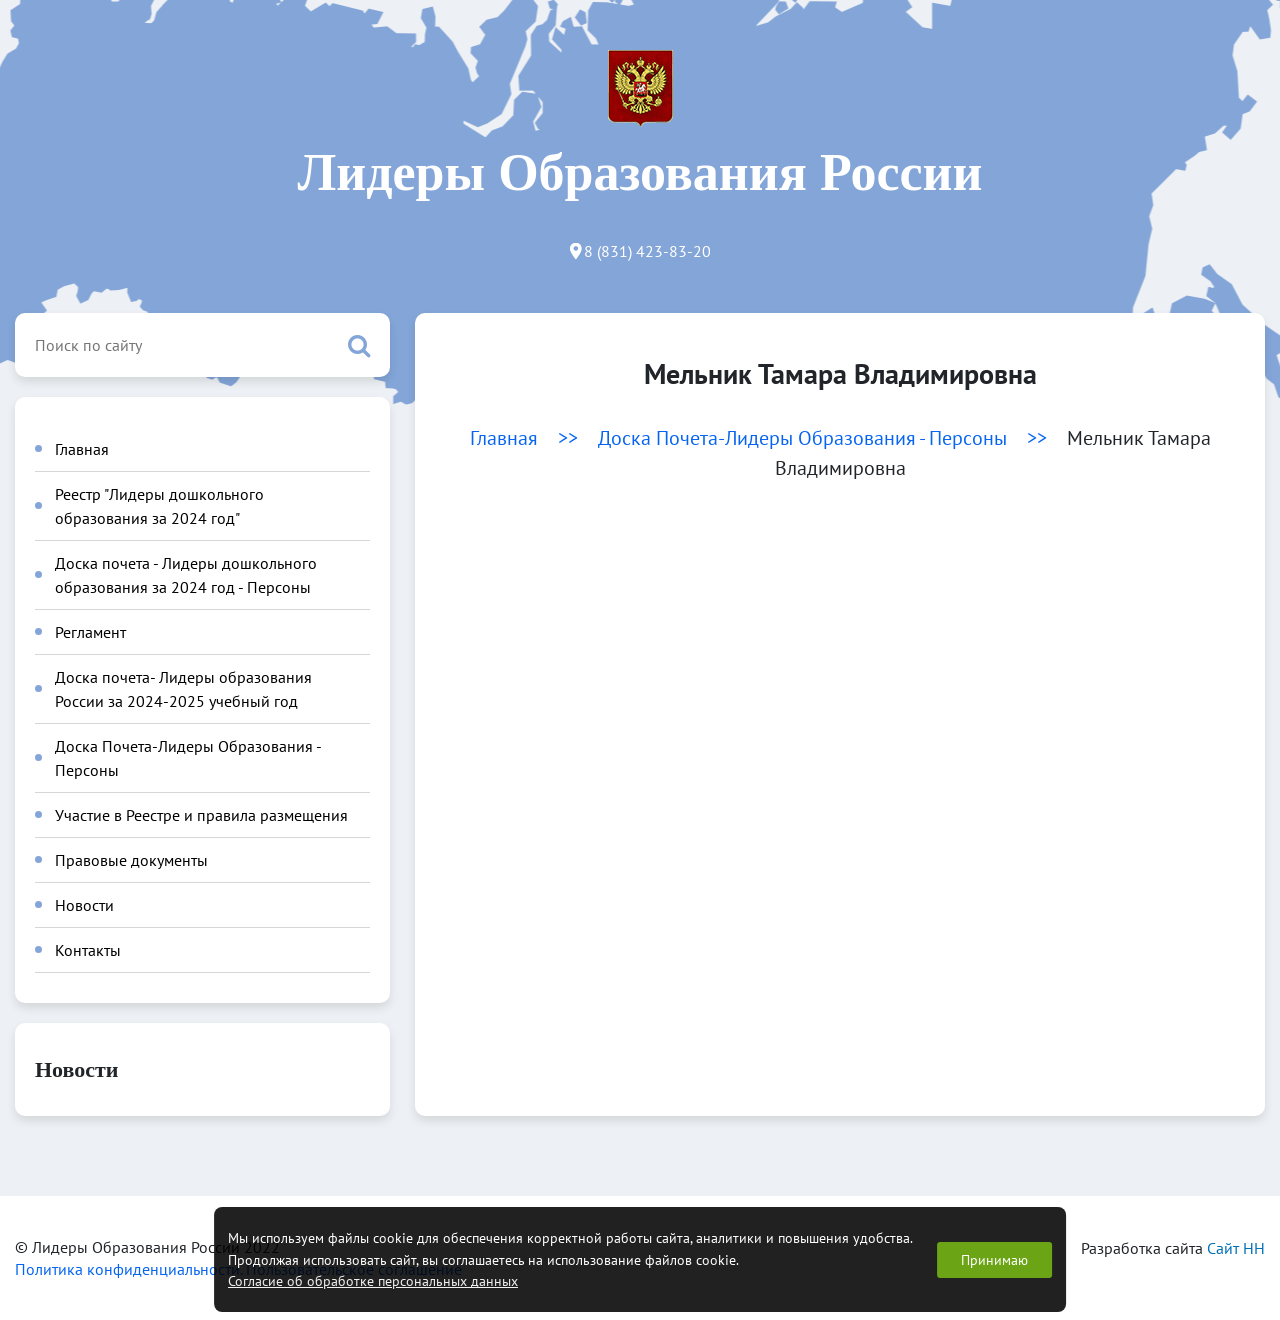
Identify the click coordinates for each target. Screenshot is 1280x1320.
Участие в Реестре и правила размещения (201, 815)
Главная (82, 449)
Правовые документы (131, 860)
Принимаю (994, 1259)
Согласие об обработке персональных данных (373, 1280)
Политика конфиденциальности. (130, 1269)
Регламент (90, 632)
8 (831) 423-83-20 (647, 251)
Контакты (88, 950)
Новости (84, 905)
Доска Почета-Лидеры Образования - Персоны (802, 438)
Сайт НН (1236, 1248)
